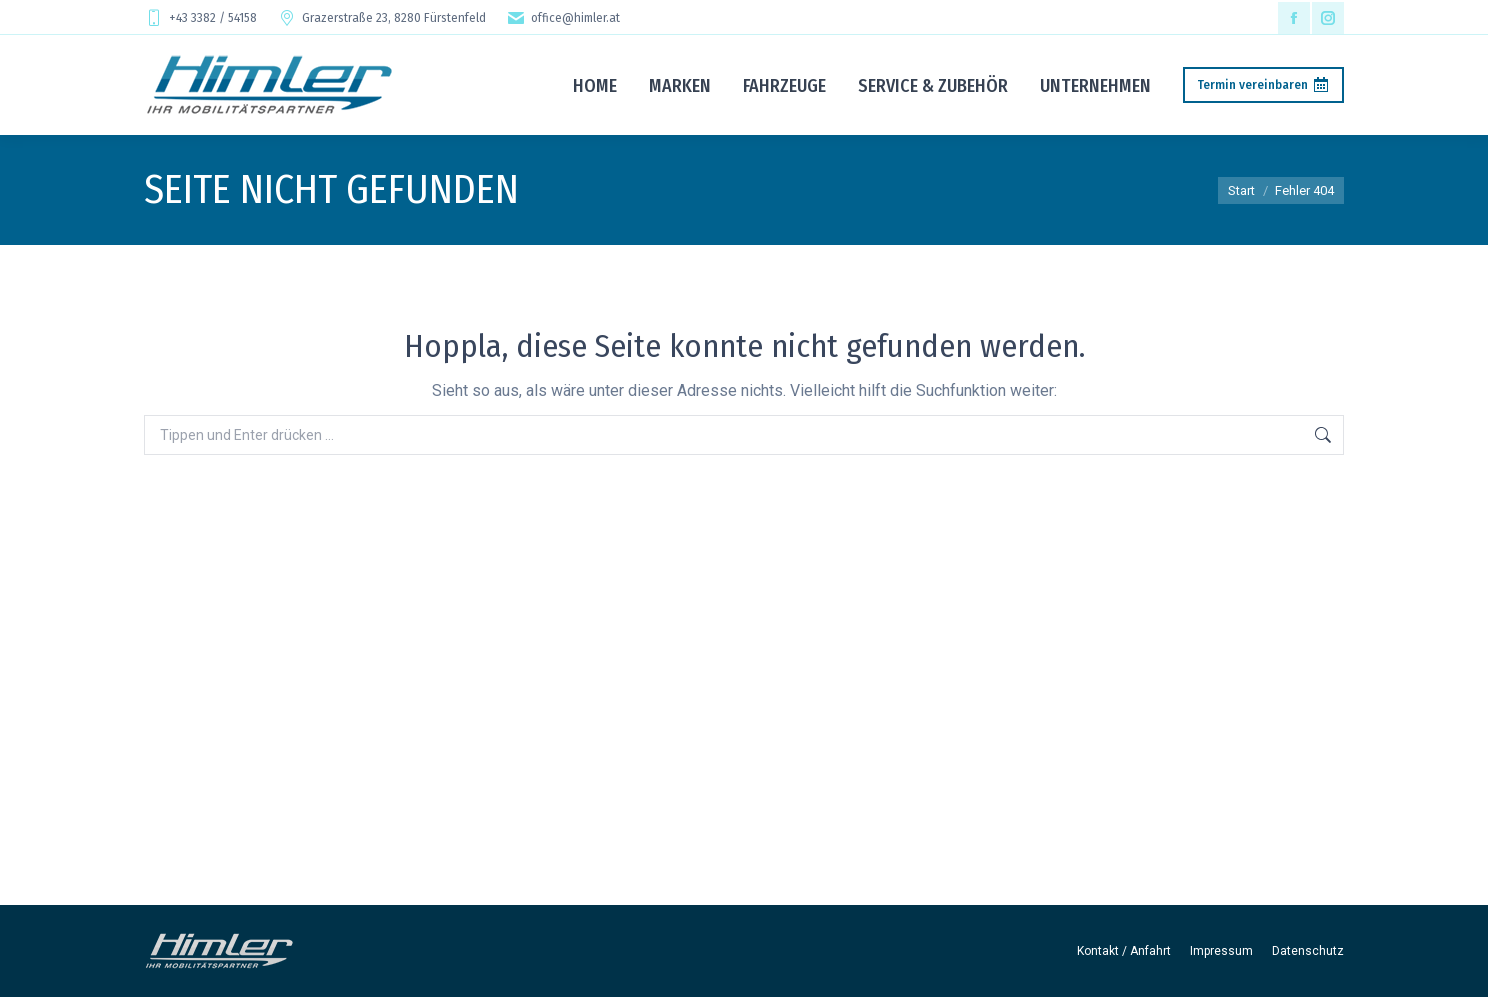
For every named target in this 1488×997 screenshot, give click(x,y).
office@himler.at (563, 18)
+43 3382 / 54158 (200, 18)
